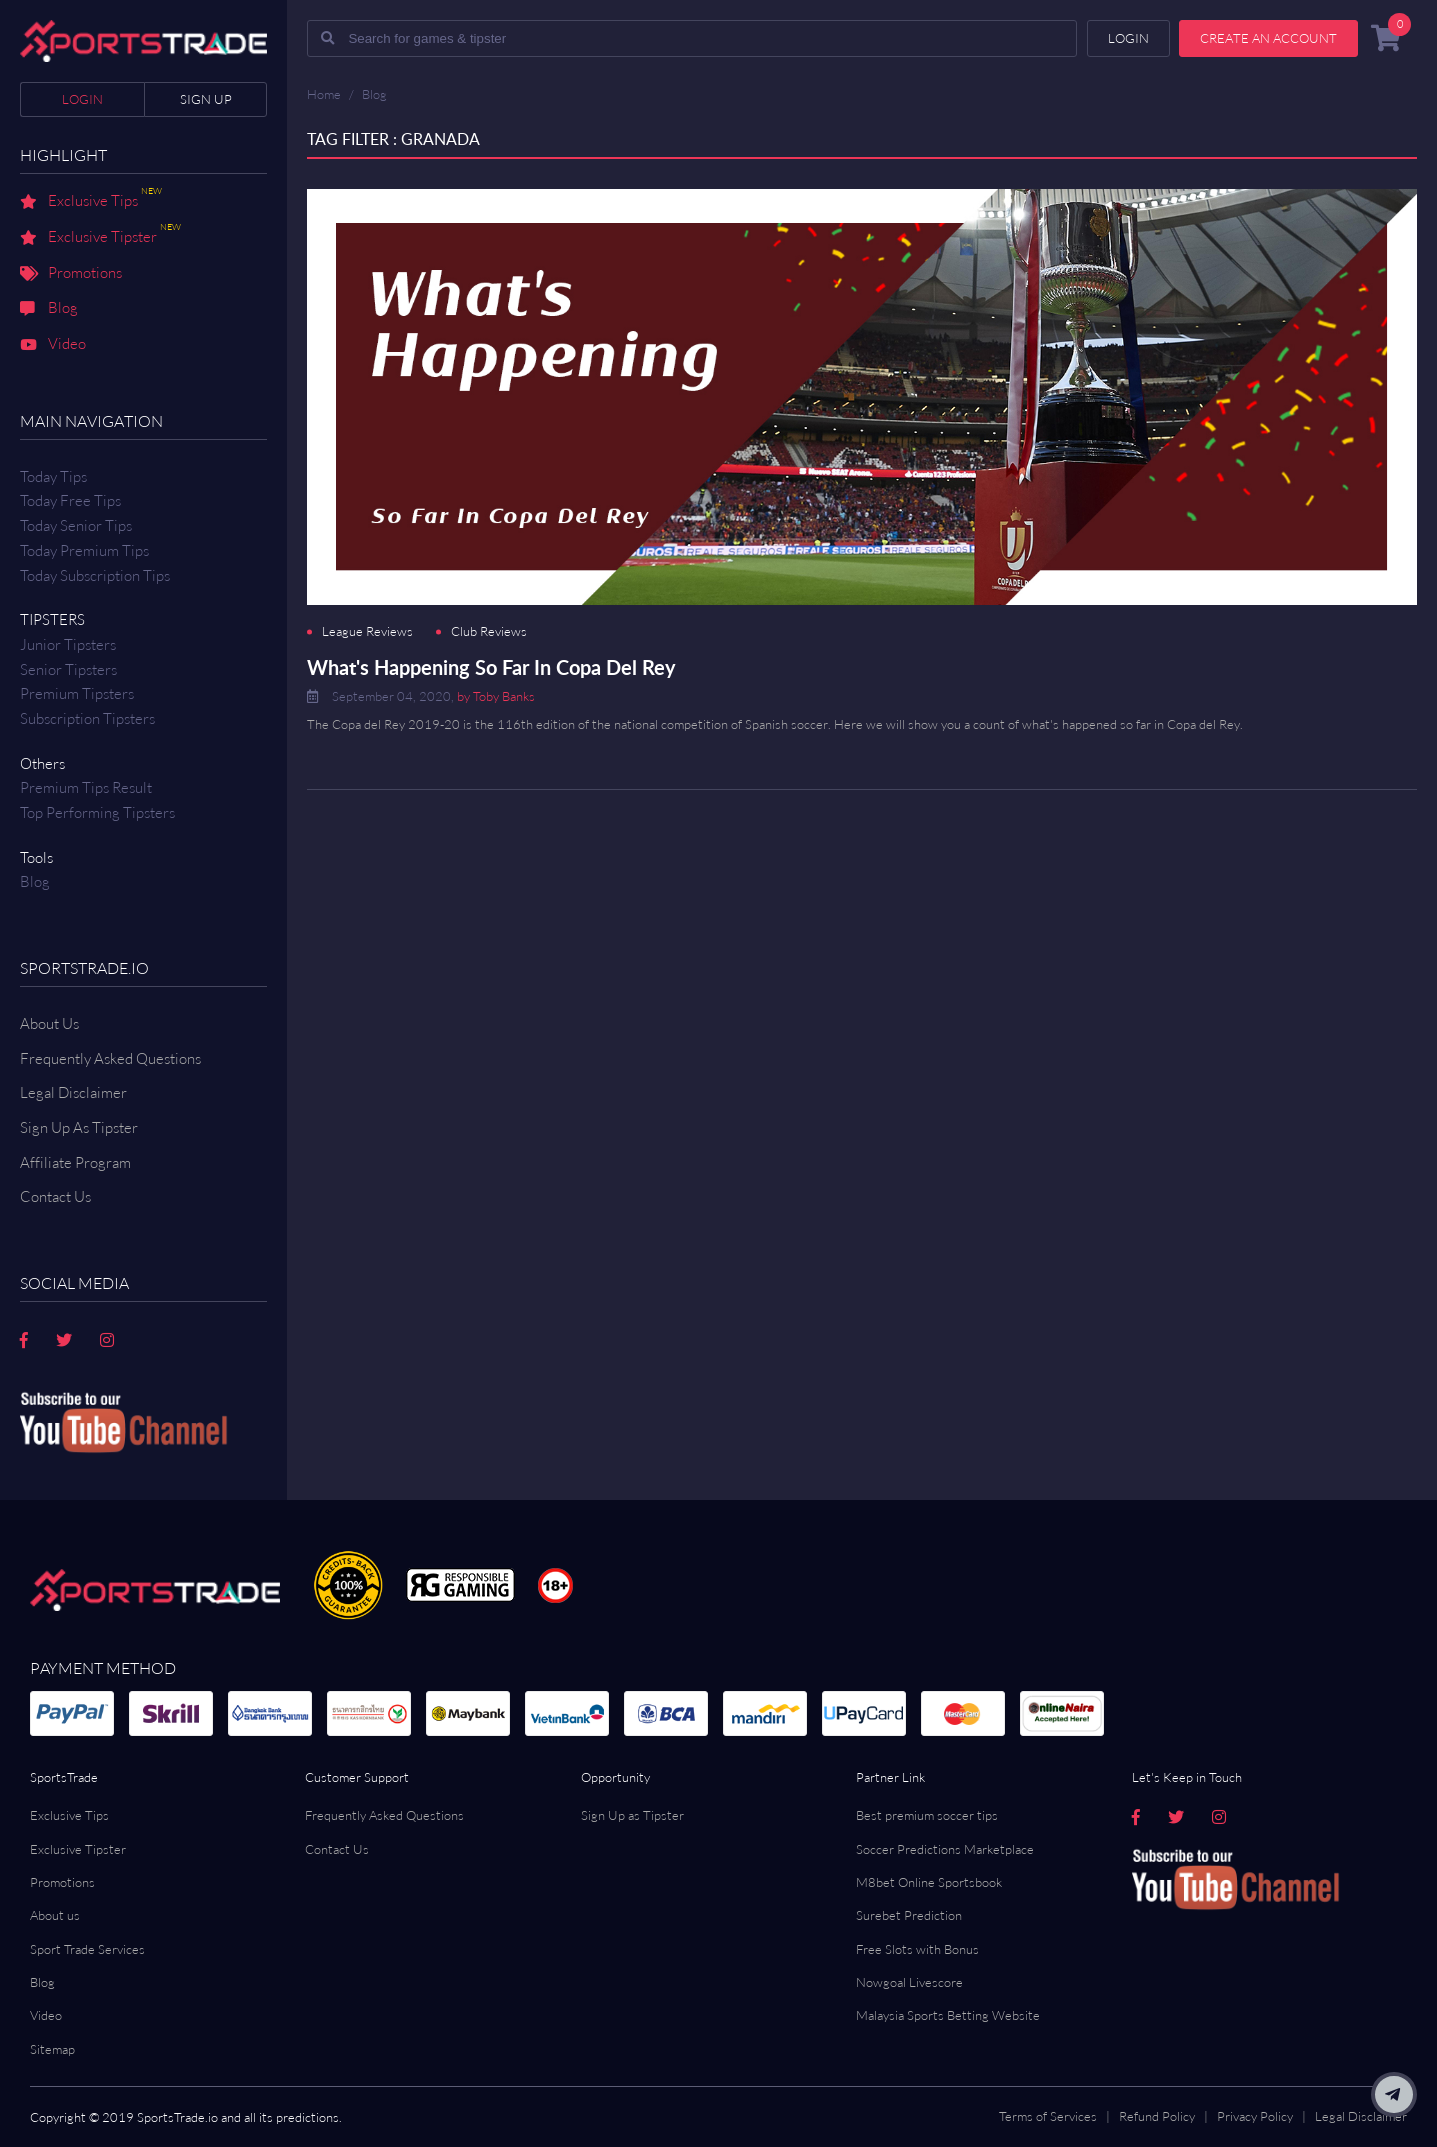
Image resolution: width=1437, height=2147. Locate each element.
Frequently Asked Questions (110, 1058)
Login (82, 99)
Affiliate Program (75, 1162)
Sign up (206, 99)
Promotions (71, 274)
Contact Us (337, 1849)
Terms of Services (1048, 2116)
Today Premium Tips (84, 550)
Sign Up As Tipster (79, 1127)
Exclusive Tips (91, 202)
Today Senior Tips (76, 525)
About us (55, 1915)
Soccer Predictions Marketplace (945, 1849)
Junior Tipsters (68, 644)
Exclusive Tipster (100, 238)
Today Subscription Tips (95, 575)
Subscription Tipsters (87, 718)
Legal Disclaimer (73, 1092)
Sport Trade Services (87, 1949)
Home (324, 94)
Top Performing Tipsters (97, 812)
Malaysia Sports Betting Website (948, 2015)
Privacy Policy (1255, 2116)
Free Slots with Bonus (917, 1949)
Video (53, 345)
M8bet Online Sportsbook (929, 1882)
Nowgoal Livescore (909, 1982)
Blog (49, 309)
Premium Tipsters (77, 693)
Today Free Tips (70, 500)
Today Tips (53, 476)
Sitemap (52, 2049)
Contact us (55, 1196)
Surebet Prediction (909, 1915)
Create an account (1268, 38)
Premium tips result (86, 787)
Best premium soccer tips (927, 1815)
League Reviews (367, 631)
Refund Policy (1157, 2116)
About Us (49, 1023)
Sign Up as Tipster (632, 1815)
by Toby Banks (496, 696)
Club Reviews (489, 631)
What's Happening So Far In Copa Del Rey (491, 667)
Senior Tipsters (68, 669)
